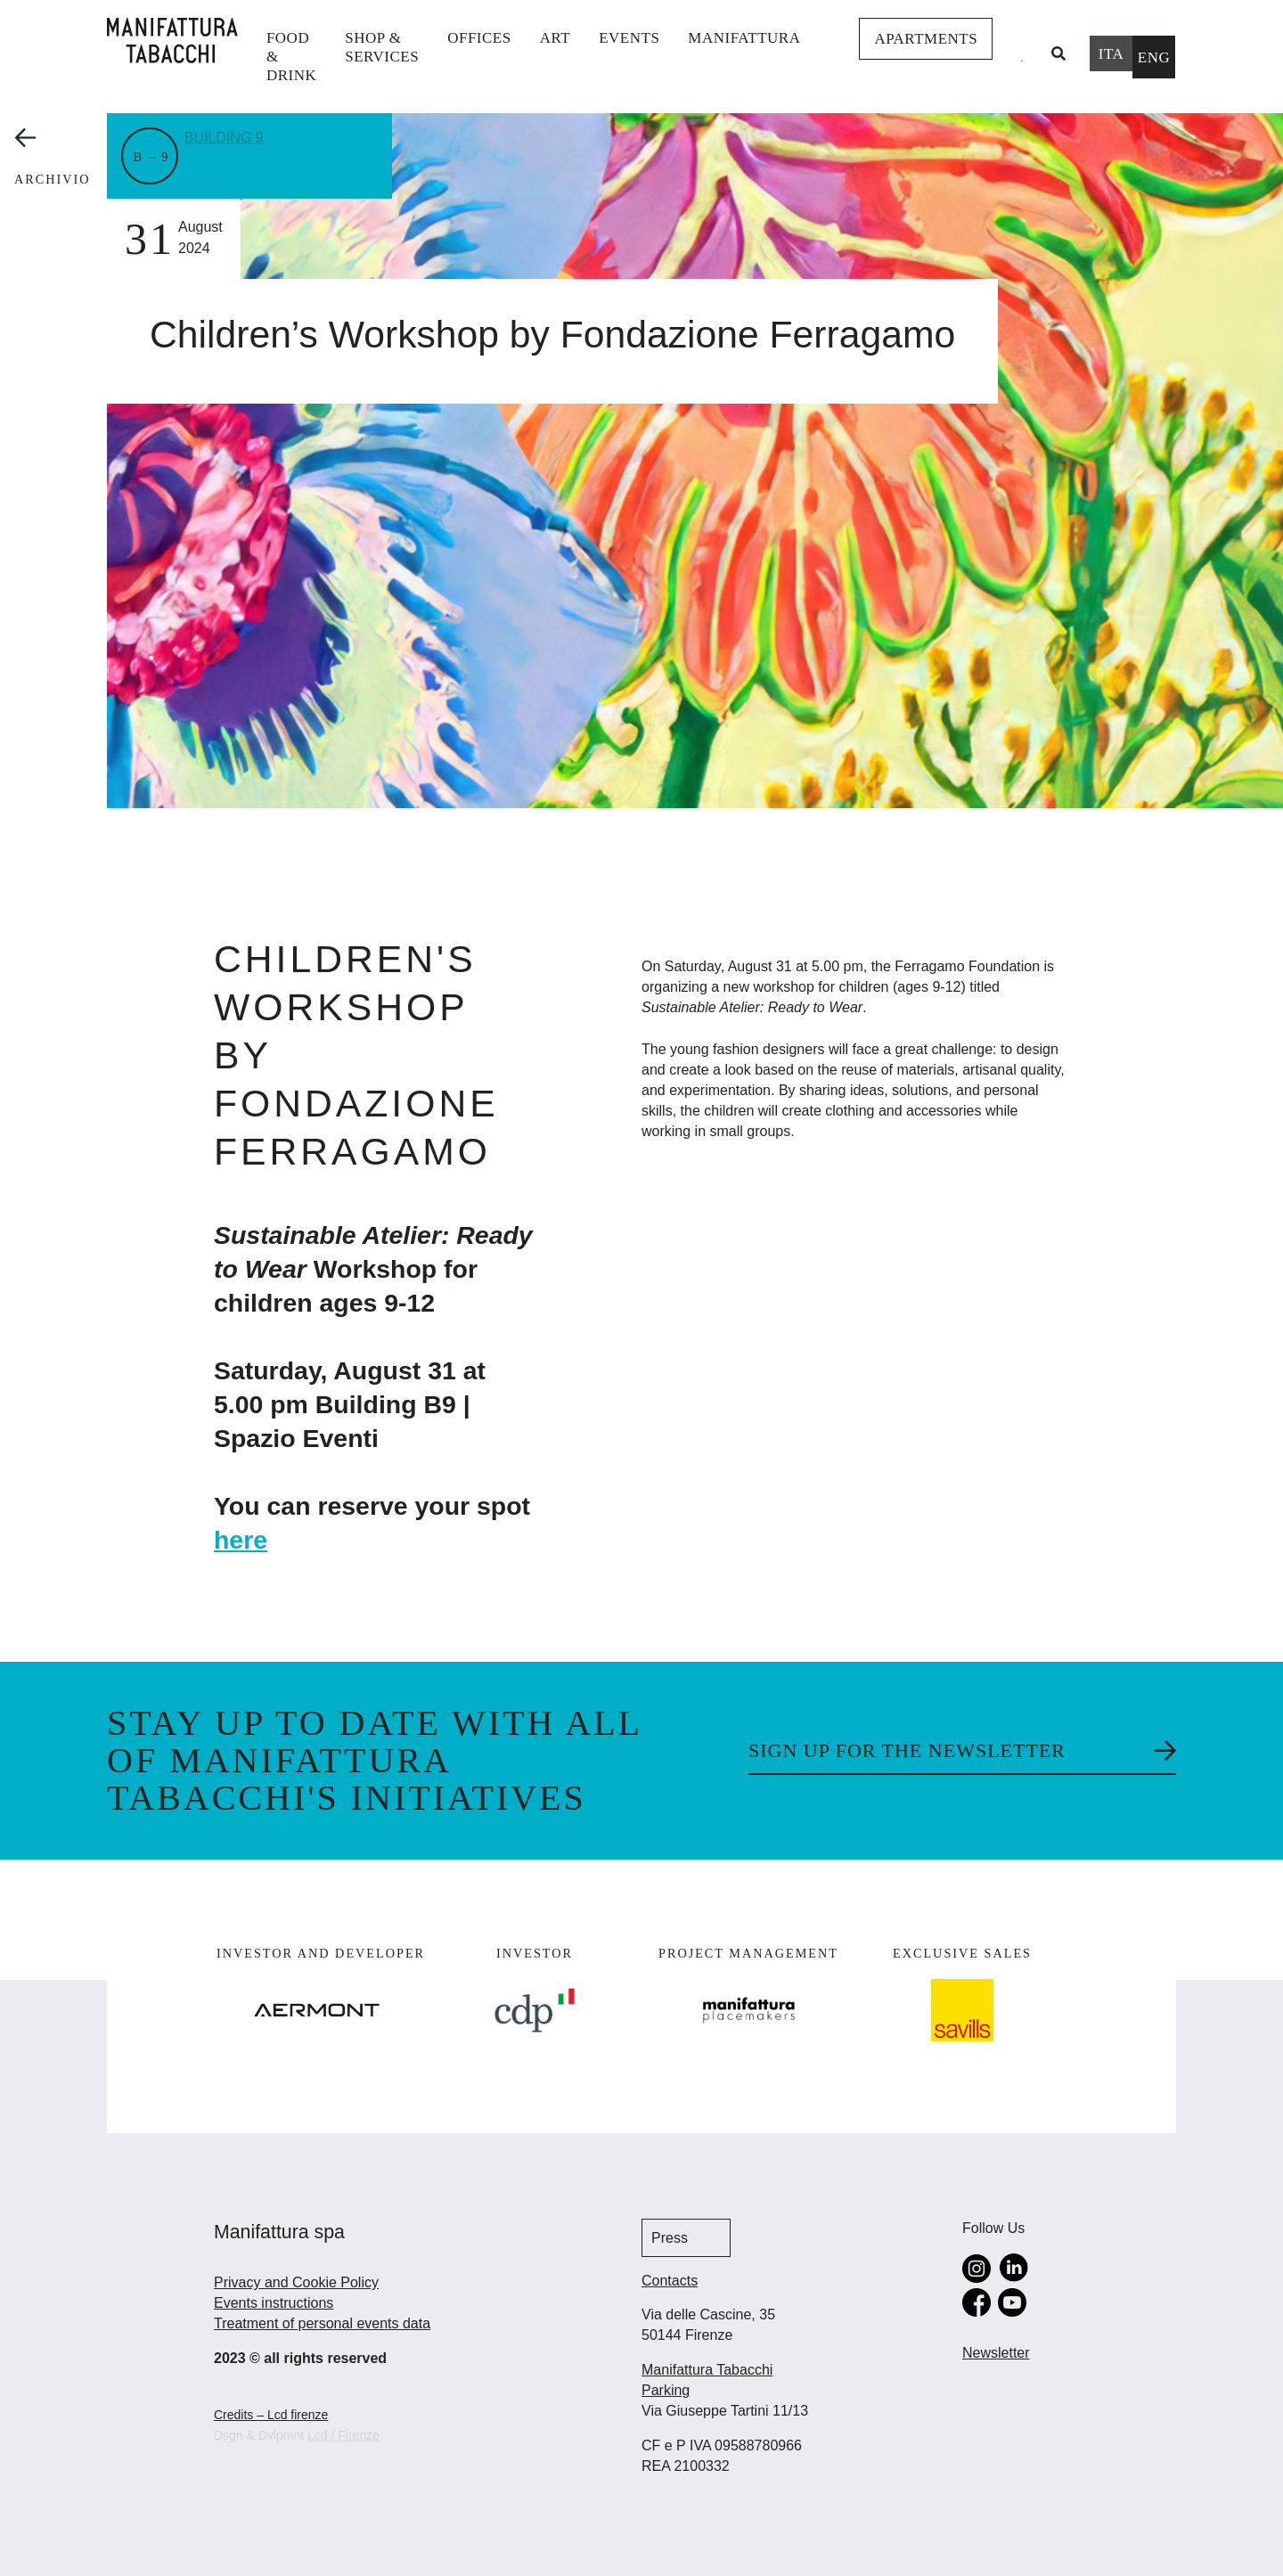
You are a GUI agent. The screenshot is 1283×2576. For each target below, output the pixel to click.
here (240, 1539)
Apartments (925, 38)
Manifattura (744, 37)
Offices (479, 37)
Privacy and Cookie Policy (296, 2282)
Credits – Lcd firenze (271, 2415)
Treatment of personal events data (322, 2323)
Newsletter (996, 2352)
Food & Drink (291, 56)
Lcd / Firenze (343, 2435)
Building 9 (232, 135)
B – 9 (152, 157)
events (629, 37)
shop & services (382, 47)
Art (555, 37)
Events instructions (273, 2302)
